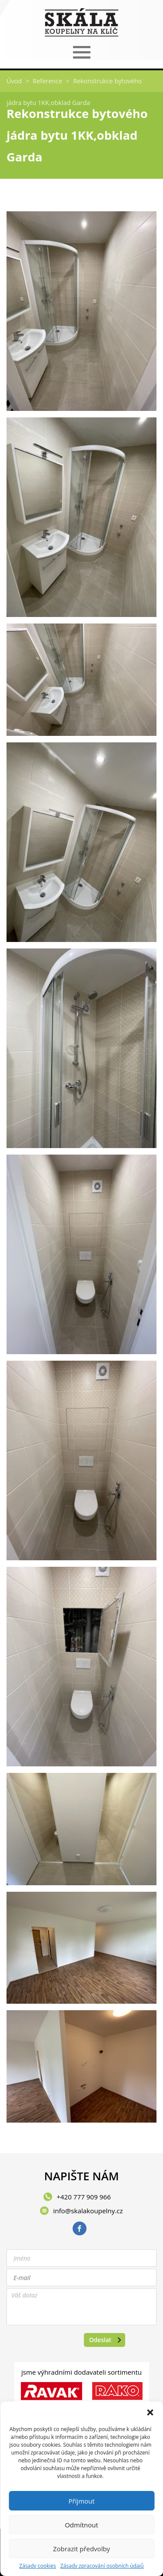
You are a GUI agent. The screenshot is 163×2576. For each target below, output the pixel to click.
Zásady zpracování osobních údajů (102, 2566)
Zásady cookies (37, 2566)
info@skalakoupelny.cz (88, 2210)
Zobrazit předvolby (81, 2548)
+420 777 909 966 (84, 2196)
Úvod (14, 81)
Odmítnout (81, 2524)
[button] (150, 2412)
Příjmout (81, 2501)
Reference (47, 81)
